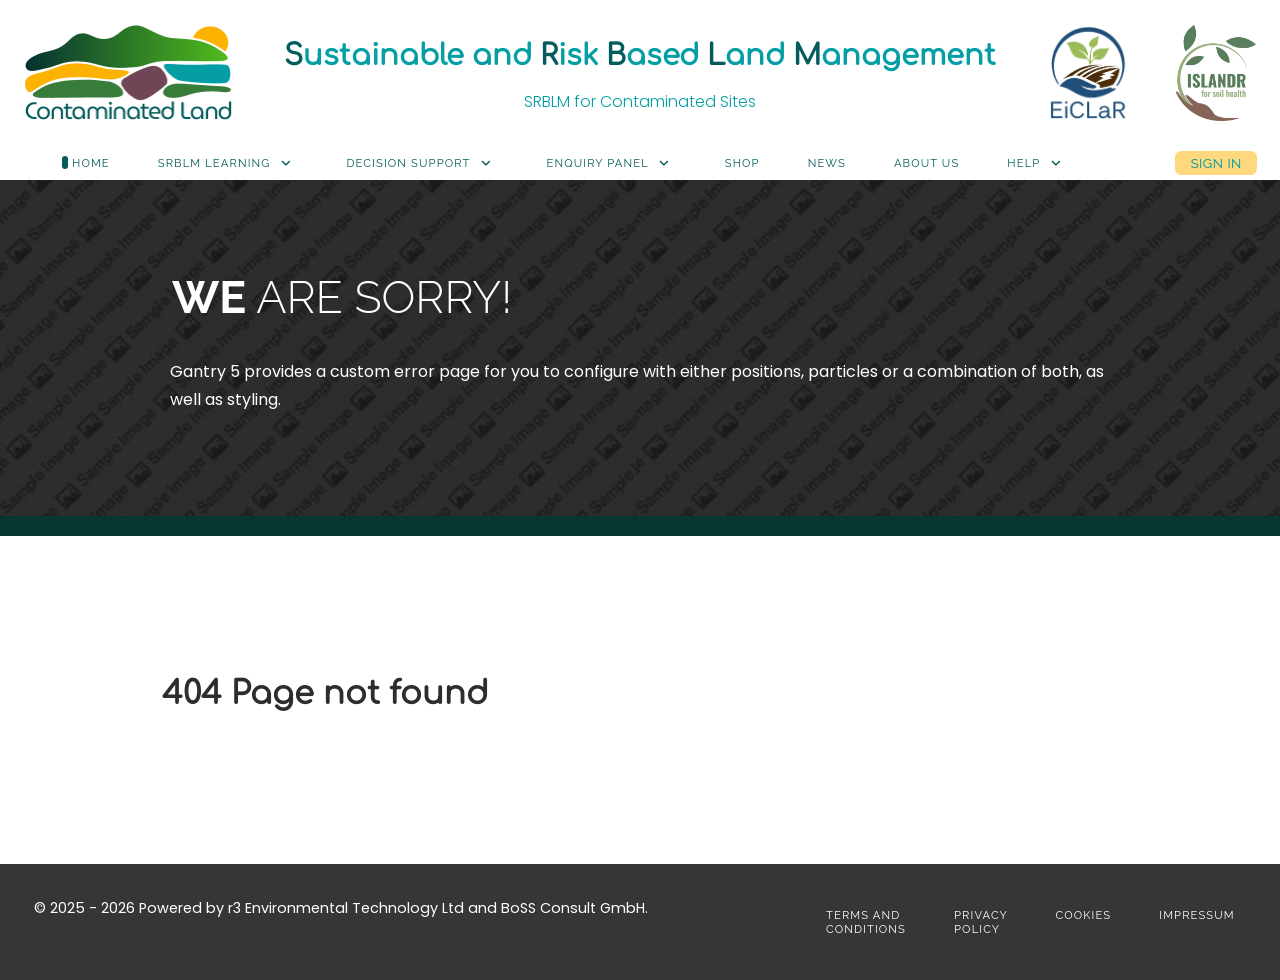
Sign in (1215, 162)
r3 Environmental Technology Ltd (346, 908)
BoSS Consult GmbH (573, 908)
